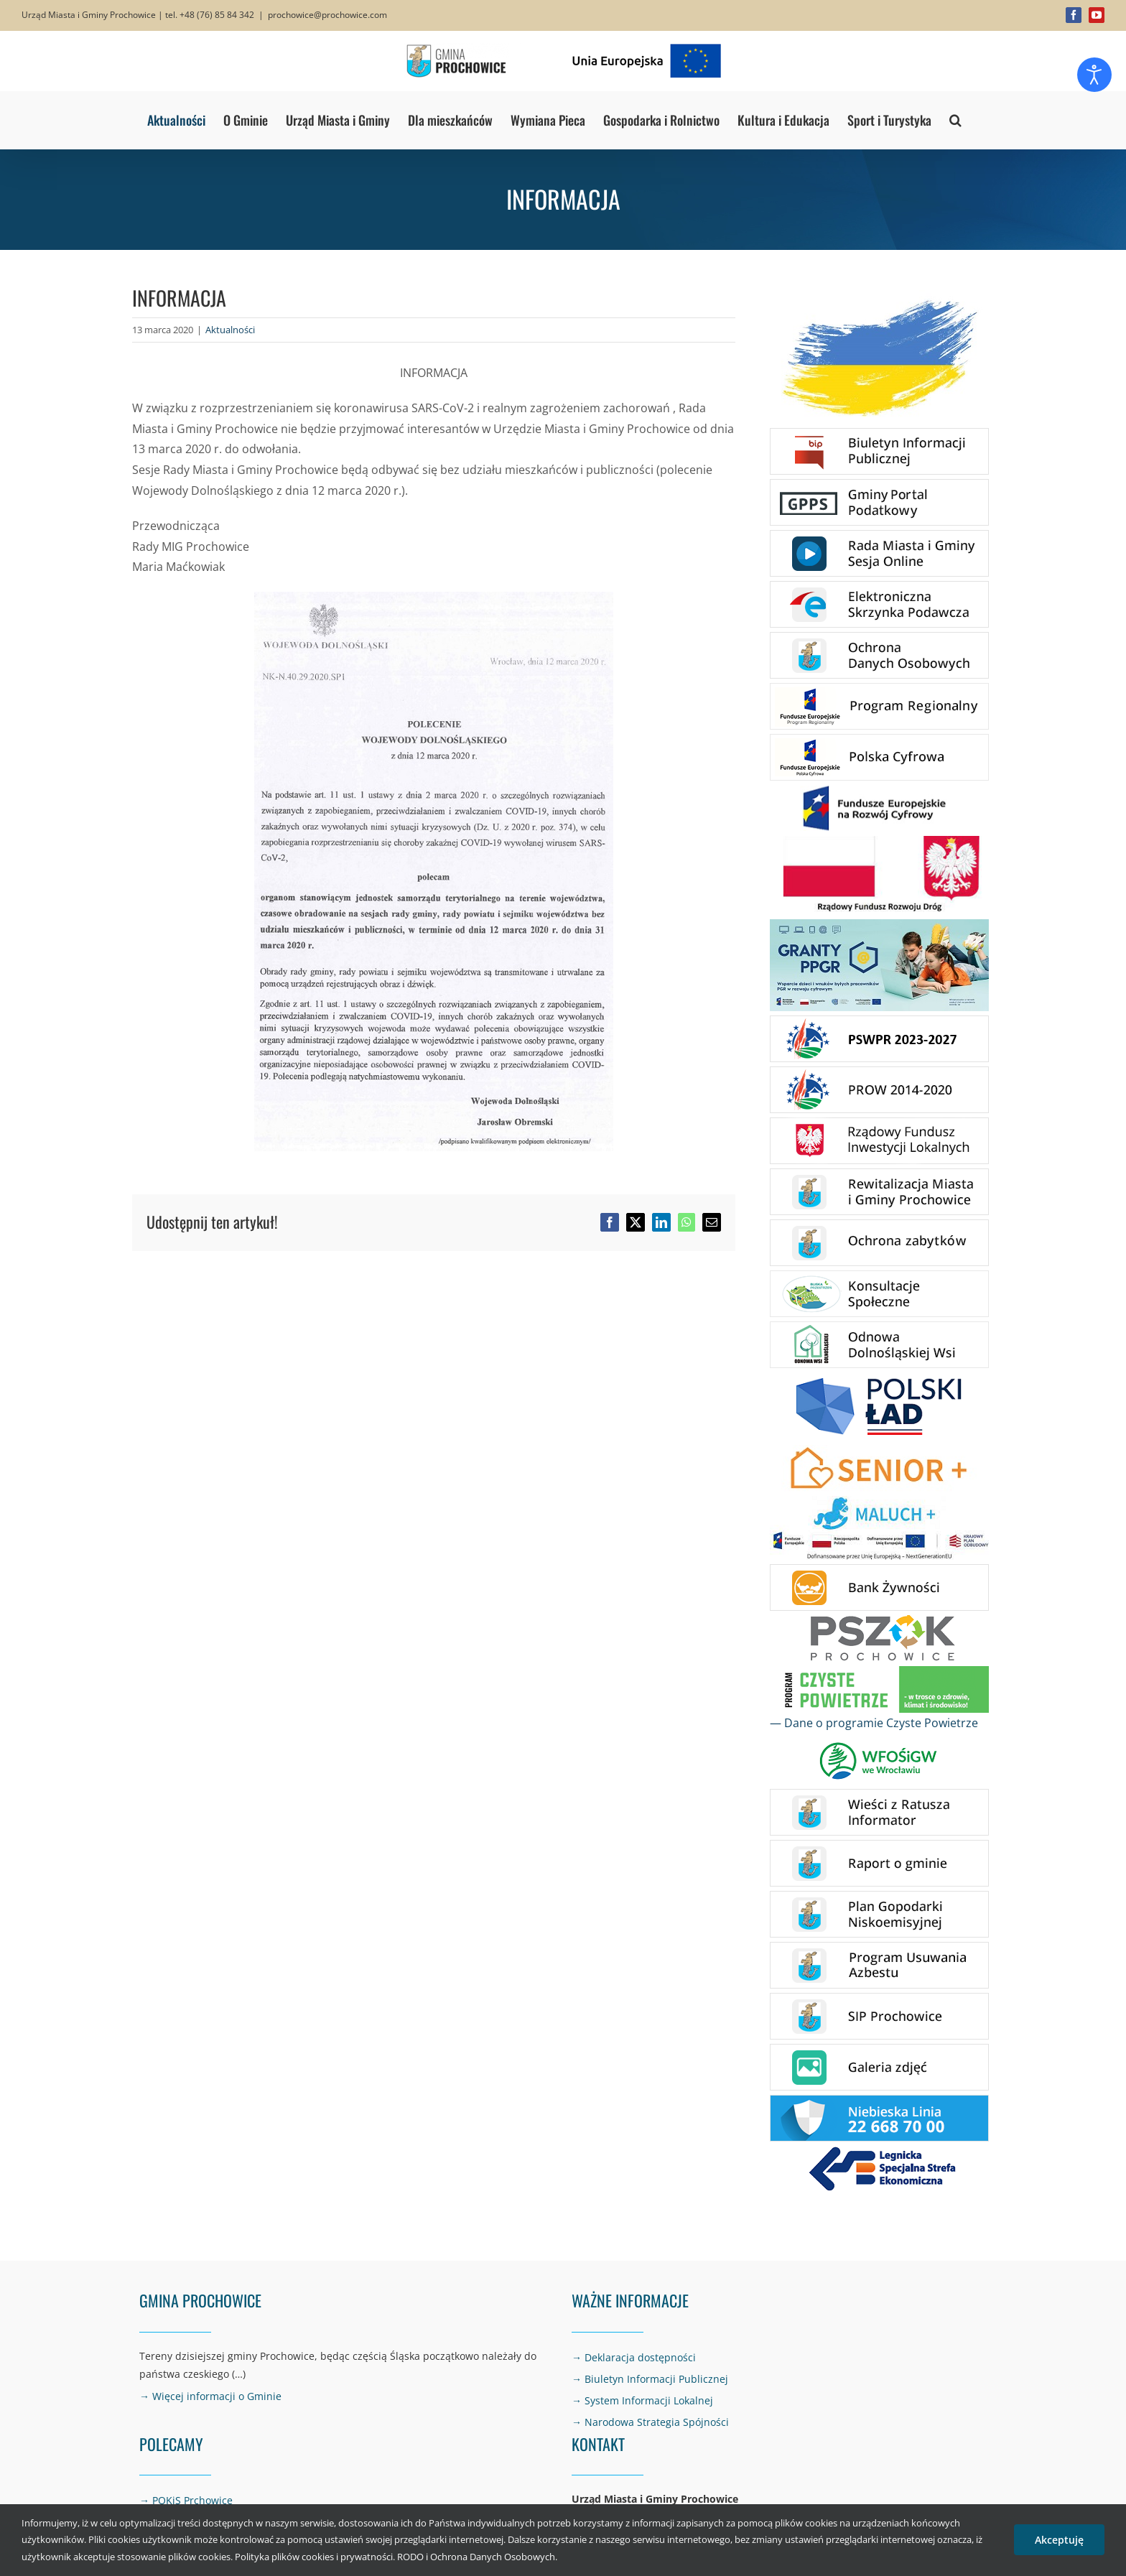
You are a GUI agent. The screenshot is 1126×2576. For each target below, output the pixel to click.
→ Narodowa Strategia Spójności (650, 2422)
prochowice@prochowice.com (327, 15)
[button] (955, 120)
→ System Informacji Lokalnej (642, 2400)
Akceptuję (1059, 2540)
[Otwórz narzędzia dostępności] (1094, 74)
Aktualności (230, 329)
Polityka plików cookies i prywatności (314, 2556)
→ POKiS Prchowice (186, 2500)
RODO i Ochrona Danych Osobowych (476, 2556)
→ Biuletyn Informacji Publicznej (650, 2379)
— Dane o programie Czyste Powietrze (874, 1723)
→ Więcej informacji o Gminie (210, 2396)
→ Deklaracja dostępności (634, 2357)
